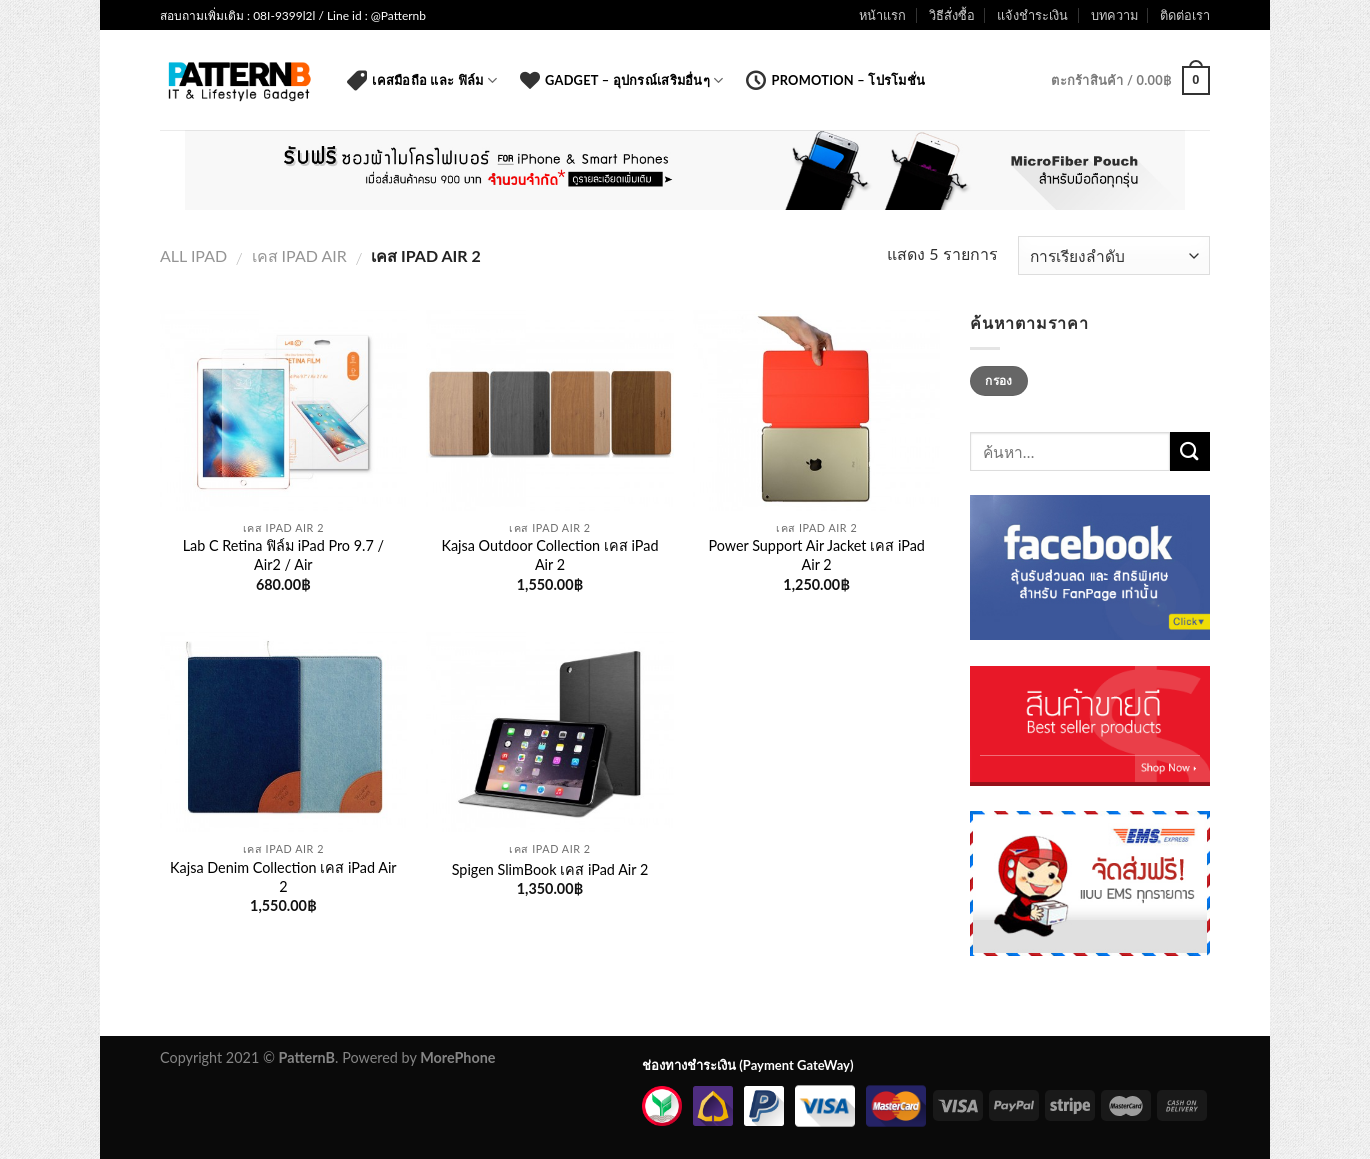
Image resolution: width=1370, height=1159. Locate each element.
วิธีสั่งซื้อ (952, 15)
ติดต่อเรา (1185, 15)
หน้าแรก (882, 15)
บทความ (1114, 15)
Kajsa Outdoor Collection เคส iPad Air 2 (549, 555)
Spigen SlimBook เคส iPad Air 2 (550, 869)
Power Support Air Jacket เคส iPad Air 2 (816, 555)
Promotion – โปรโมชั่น (835, 80)
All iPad (193, 255)
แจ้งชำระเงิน (1032, 15)
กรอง (998, 380)
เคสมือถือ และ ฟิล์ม (422, 80)
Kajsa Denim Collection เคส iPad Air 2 (283, 877)
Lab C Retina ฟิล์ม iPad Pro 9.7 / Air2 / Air (283, 555)
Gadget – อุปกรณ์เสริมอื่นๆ (621, 80)
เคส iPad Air (299, 255)
